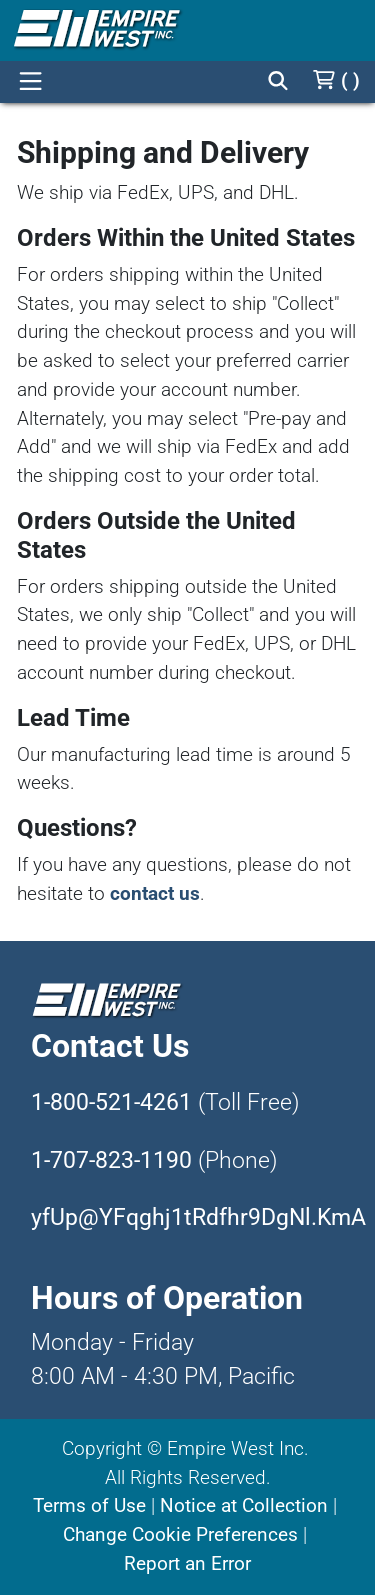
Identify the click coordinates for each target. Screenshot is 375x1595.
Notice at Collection (244, 1505)
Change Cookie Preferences (180, 1534)
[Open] (30, 82)
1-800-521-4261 (111, 1102)
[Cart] (336, 80)
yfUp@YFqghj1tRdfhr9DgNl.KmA (198, 1217)
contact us (155, 893)
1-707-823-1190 (111, 1160)
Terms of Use (89, 1505)
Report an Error (187, 1563)
